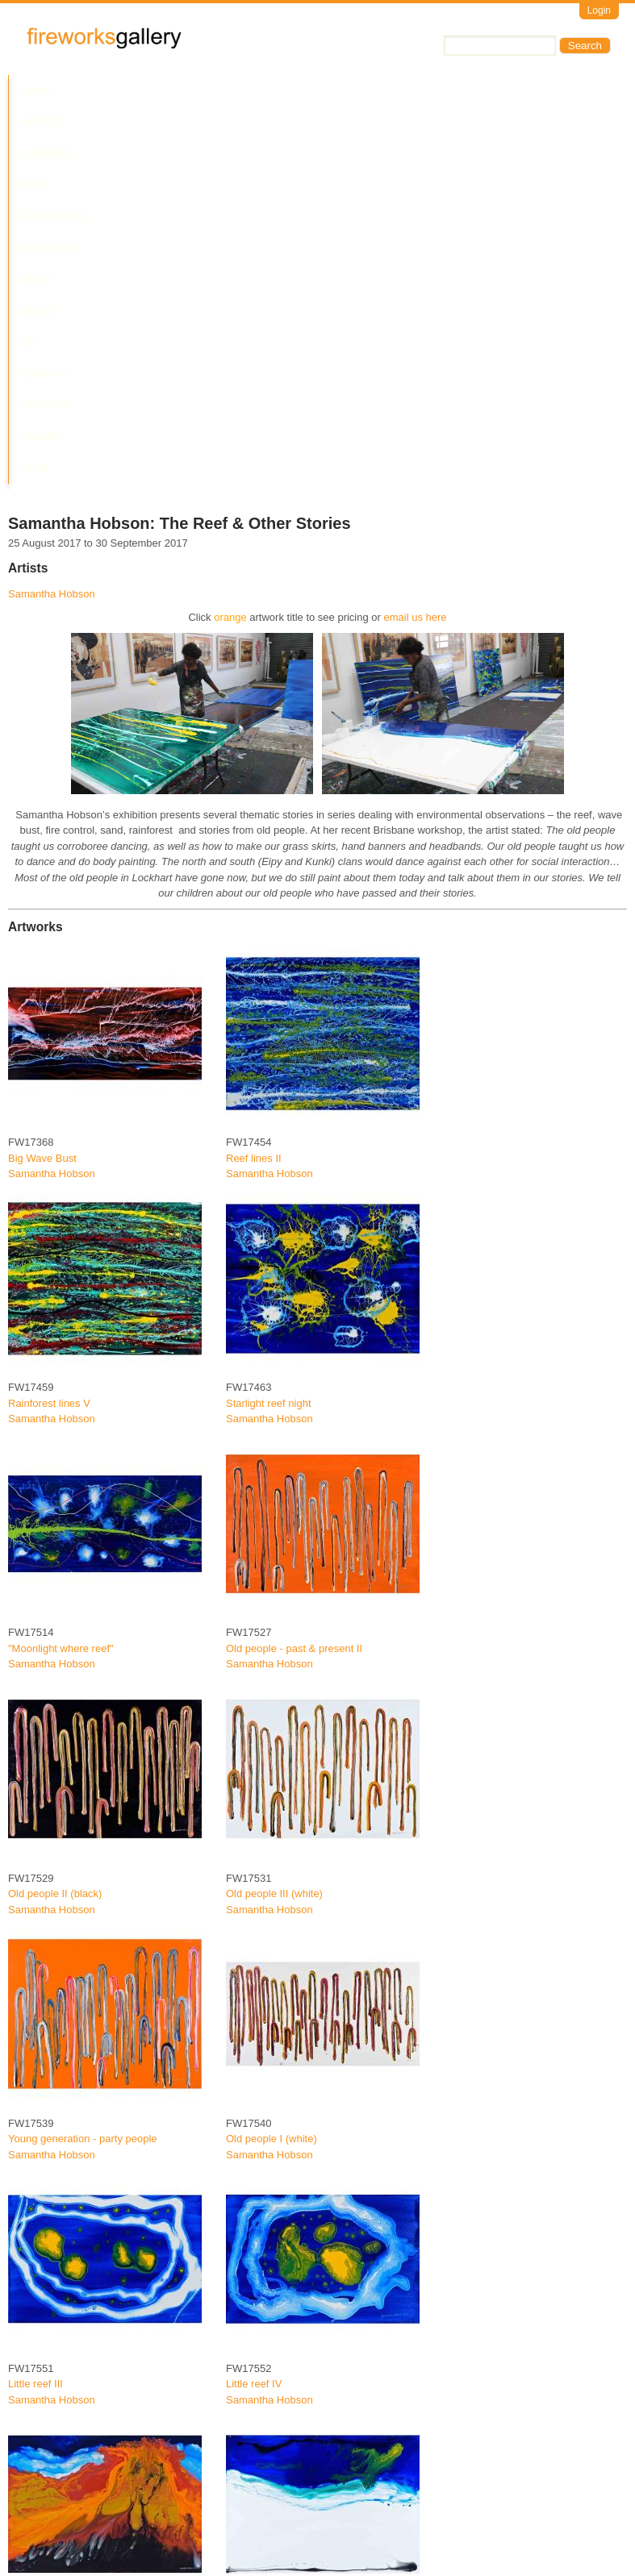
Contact (527, 91)
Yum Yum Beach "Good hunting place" (97, 2528)
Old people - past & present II (294, 1302)
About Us (458, 91)
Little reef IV (254, 2038)
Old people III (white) (274, 1548)
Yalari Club (125, 122)
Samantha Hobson (51, 248)
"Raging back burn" (53, 2283)
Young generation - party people (82, 1793)
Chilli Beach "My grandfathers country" (315, 2283)
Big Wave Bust (42, 812)
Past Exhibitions (244, 91)
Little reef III (35, 2038)
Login (599, 10)
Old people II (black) (55, 1548)
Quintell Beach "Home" (279, 2528)
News (399, 91)
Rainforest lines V (49, 1057)
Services (46, 122)
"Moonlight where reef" (61, 1302)
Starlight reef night (268, 1057)
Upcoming (339, 91)
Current (155, 91)
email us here (415, 271)
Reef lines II (254, 812)
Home (36, 91)
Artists (90, 91)
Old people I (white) (271, 1793)
